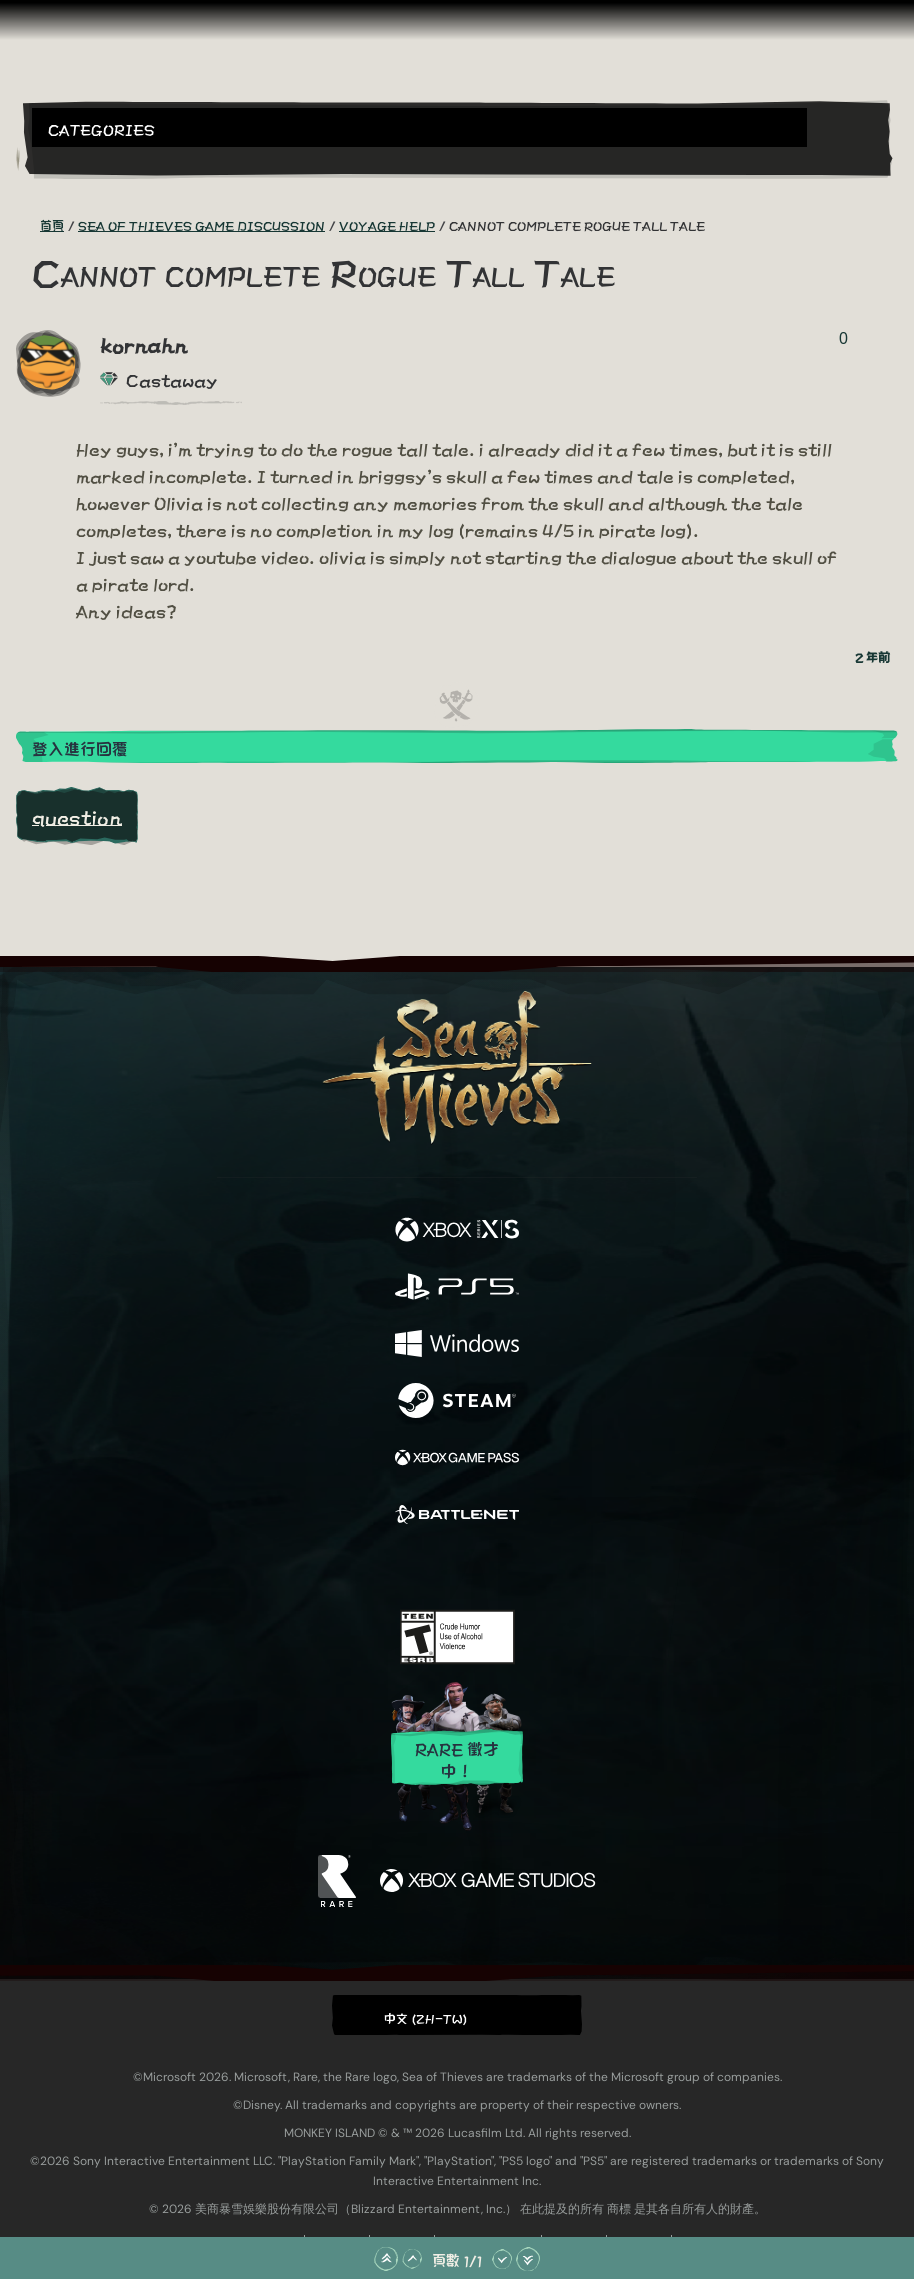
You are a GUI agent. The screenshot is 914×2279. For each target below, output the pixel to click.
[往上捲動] (412, 2259)
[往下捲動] (502, 2259)
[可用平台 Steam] (457, 1401)
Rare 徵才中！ (457, 1758)
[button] (419, 127)
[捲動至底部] (528, 2259)
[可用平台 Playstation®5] (457, 1287)
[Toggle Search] (65, 159)
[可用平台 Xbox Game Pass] (457, 1458)
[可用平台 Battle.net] (457, 1515)
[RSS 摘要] (28, 225)
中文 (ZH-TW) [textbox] (426, 2017)
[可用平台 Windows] (457, 1344)
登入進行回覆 (80, 747)
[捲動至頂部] (386, 2259)
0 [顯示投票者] (843, 338)
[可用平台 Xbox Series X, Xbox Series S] (457, 1230)
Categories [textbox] (101, 128)
